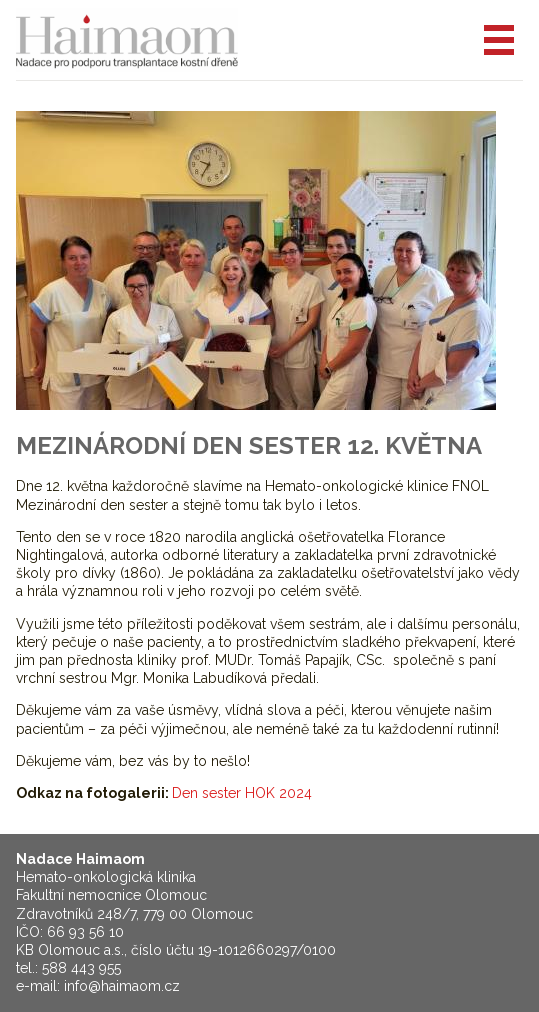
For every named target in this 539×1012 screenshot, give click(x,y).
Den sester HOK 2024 (242, 793)
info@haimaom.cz (122, 986)
